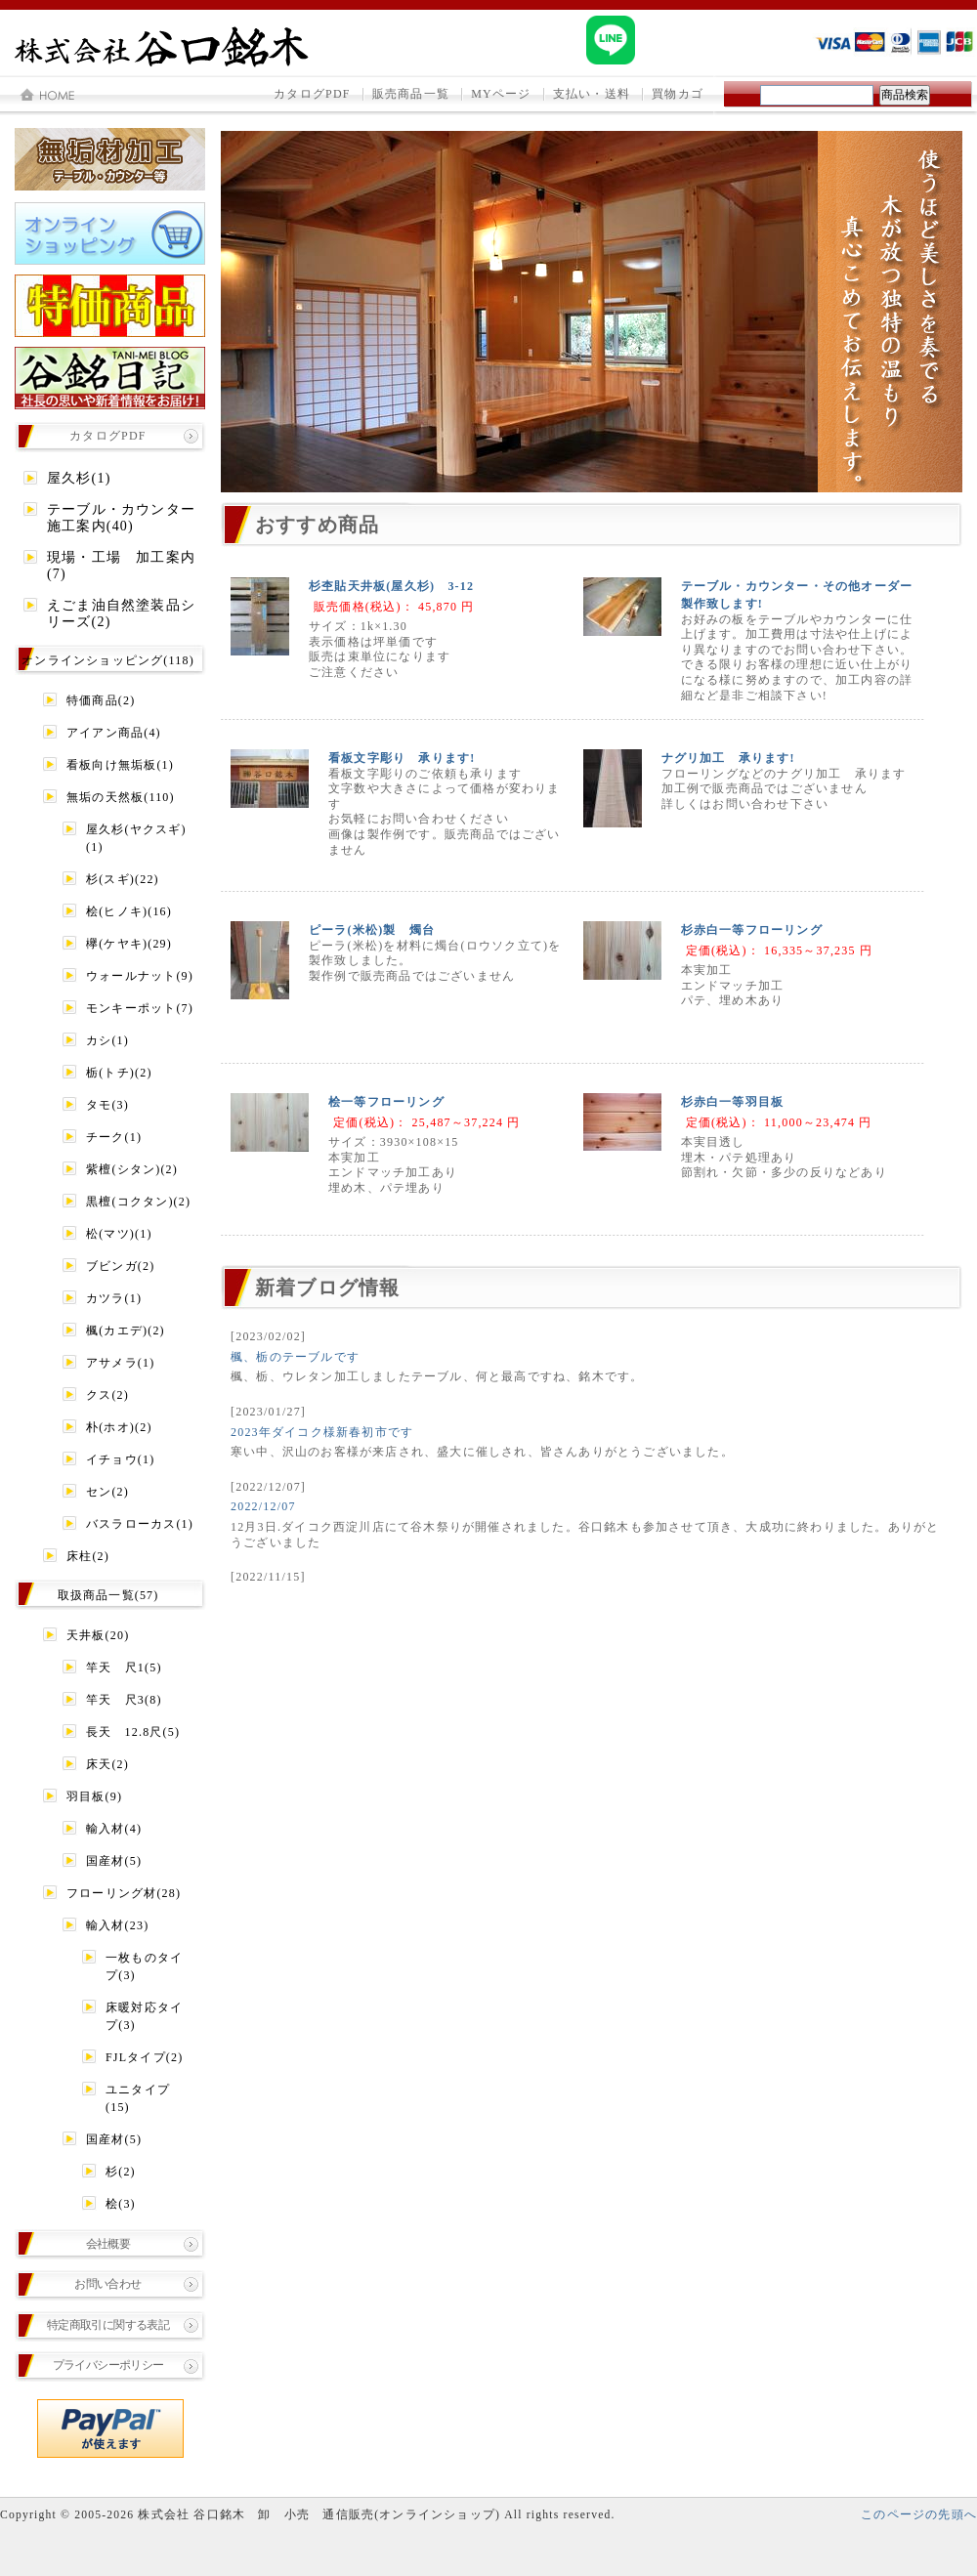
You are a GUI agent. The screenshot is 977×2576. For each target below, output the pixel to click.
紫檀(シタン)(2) (132, 1169)
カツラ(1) (114, 1298)
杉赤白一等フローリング (752, 930)
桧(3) (121, 2204)
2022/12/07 (263, 1506)
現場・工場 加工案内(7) (121, 565)
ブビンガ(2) (120, 1266)
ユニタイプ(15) (138, 2098)
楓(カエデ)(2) (125, 1330)
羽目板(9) (94, 1796)
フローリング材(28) (123, 1893)
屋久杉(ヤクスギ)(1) (136, 838)
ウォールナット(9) (139, 976)
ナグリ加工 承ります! (728, 758)
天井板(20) (97, 1635)
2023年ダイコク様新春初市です (322, 1432)
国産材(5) (114, 1861)
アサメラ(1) (120, 1363)
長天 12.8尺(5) (133, 1732)
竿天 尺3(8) (124, 1700)
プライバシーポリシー (108, 2365)
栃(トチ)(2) (119, 1072)
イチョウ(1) (120, 1459)
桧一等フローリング (386, 1102)
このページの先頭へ (919, 2514)
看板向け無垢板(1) (120, 765)
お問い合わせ (107, 2284)
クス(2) (107, 1395)
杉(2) (121, 2171)
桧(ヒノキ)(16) (129, 911)
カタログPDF (312, 94)
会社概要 (108, 2244)
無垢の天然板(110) (120, 797)
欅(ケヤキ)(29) (129, 943)
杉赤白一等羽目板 (733, 1102)
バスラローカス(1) (139, 1524)
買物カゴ (677, 94)
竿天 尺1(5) (124, 1667)
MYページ (501, 94)
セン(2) (107, 1492)
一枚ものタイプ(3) (144, 1966)
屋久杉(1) (79, 478)
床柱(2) (87, 1556)
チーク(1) (114, 1137)
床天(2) (107, 1764)
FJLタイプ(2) (144, 2057)
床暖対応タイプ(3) (144, 2016)
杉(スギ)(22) (122, 879)
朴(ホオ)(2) (119, 1427)
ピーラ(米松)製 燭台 (372, 930)
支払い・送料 (591, 94)
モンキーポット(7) (139, 1008)
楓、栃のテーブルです (295, 1357)
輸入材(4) (114, 1829)
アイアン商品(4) (113, 732)
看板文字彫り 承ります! (401, 758)
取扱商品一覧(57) (108, 1595)
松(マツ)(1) (119, 1234)
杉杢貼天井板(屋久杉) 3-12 (391, 586)
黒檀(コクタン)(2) (138, 1201)
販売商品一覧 (410, 94)
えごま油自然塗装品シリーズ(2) (121, 613)
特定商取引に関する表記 (108, 2325)
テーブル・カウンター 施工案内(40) (125, 517)
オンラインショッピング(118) (107, 660)
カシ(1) (107, 1040)
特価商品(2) (100, 700)
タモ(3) (107, 1105)
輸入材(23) (117, 1925)
